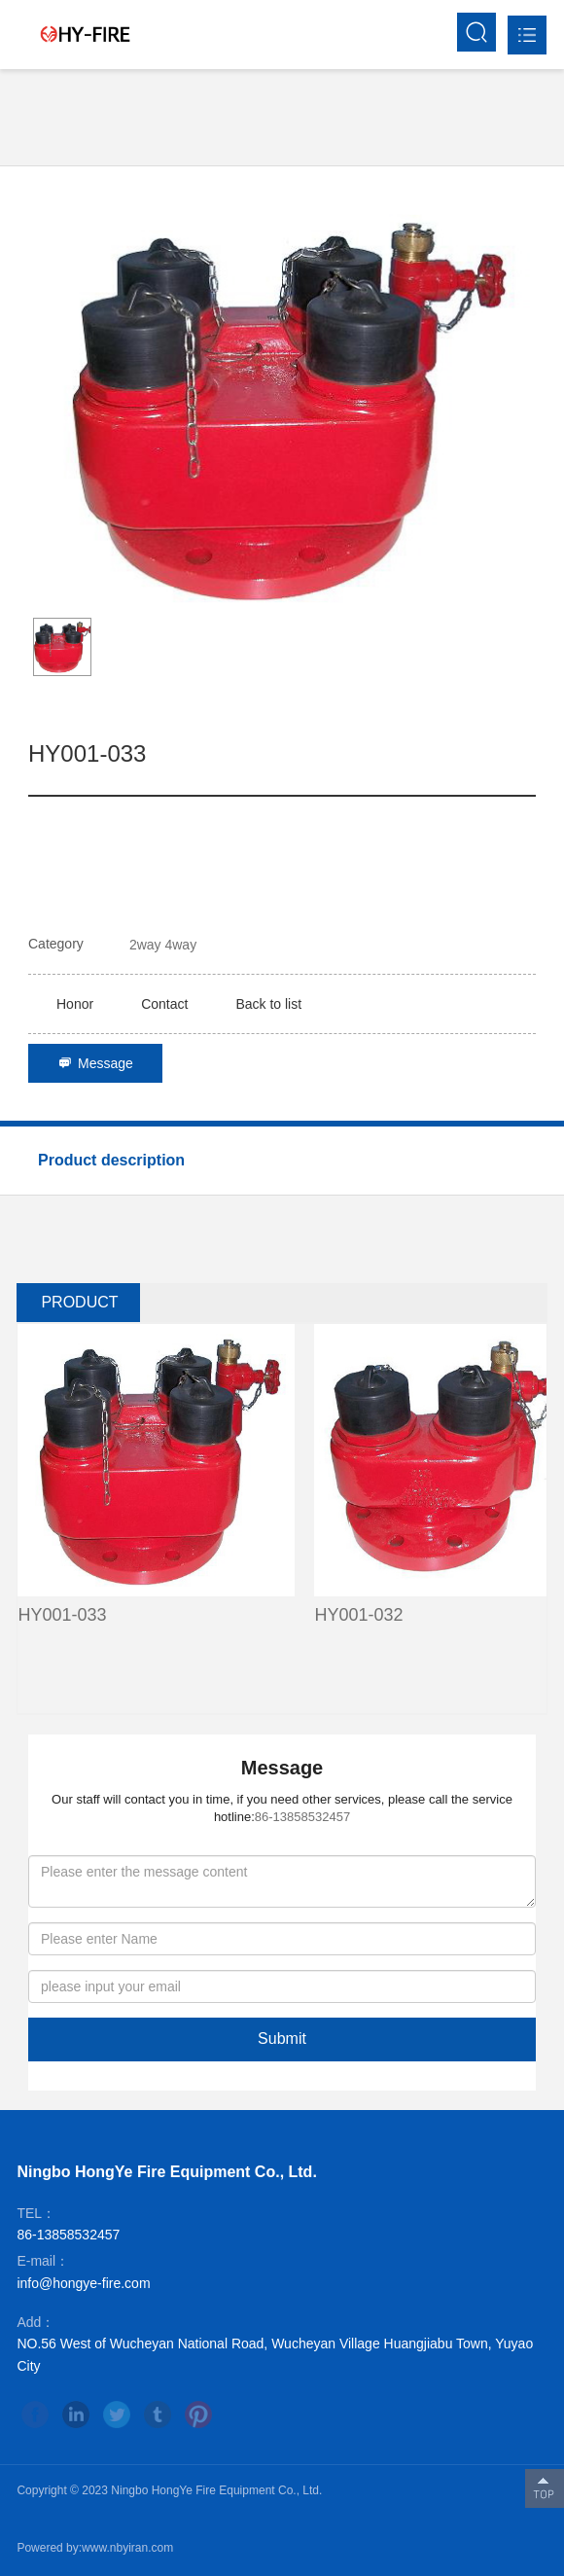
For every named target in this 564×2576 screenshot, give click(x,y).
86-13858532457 (302, 1816)
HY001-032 (358, 1615)
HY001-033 (62, 1615)
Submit (282, 2038)
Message (95, 1063)
